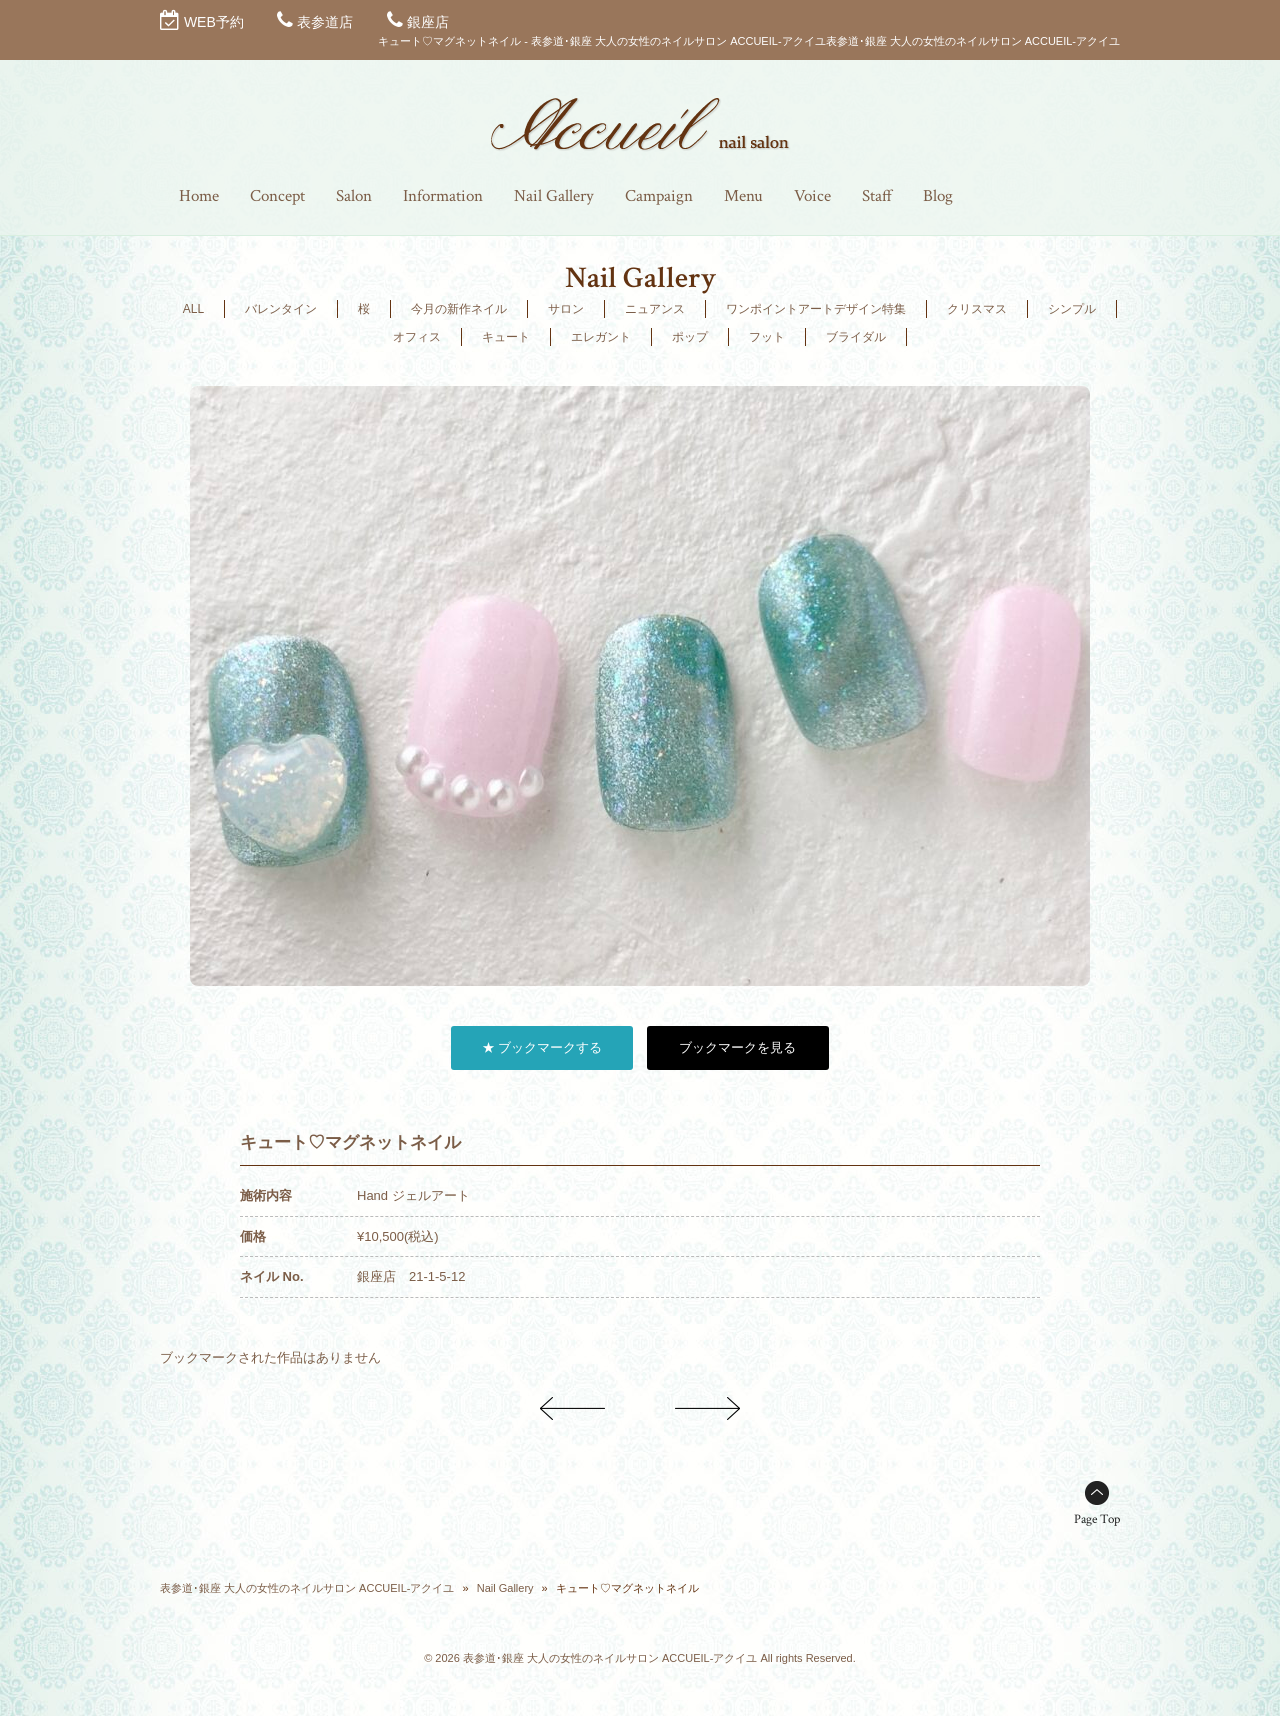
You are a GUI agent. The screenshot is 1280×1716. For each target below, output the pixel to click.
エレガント (601, 337)
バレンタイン (281, 309)
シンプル (1072, 309)
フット (767, 337)
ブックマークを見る (737, 1047)
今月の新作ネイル (459, 309)
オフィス (417, 337)
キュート (506, 337)
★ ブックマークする (542, 1047)
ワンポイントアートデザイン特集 (816, 309)
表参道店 (325, 22)
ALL (193, 309)
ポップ (690, 337)
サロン (566, 309)
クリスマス (977, 309)
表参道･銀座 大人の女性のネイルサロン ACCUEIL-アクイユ (307, 1588)
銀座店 (428, 22)
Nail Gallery (505, 1588)
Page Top (1097, 1519)
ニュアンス (655, 309)
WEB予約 (214, 22)
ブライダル (856, 337)
